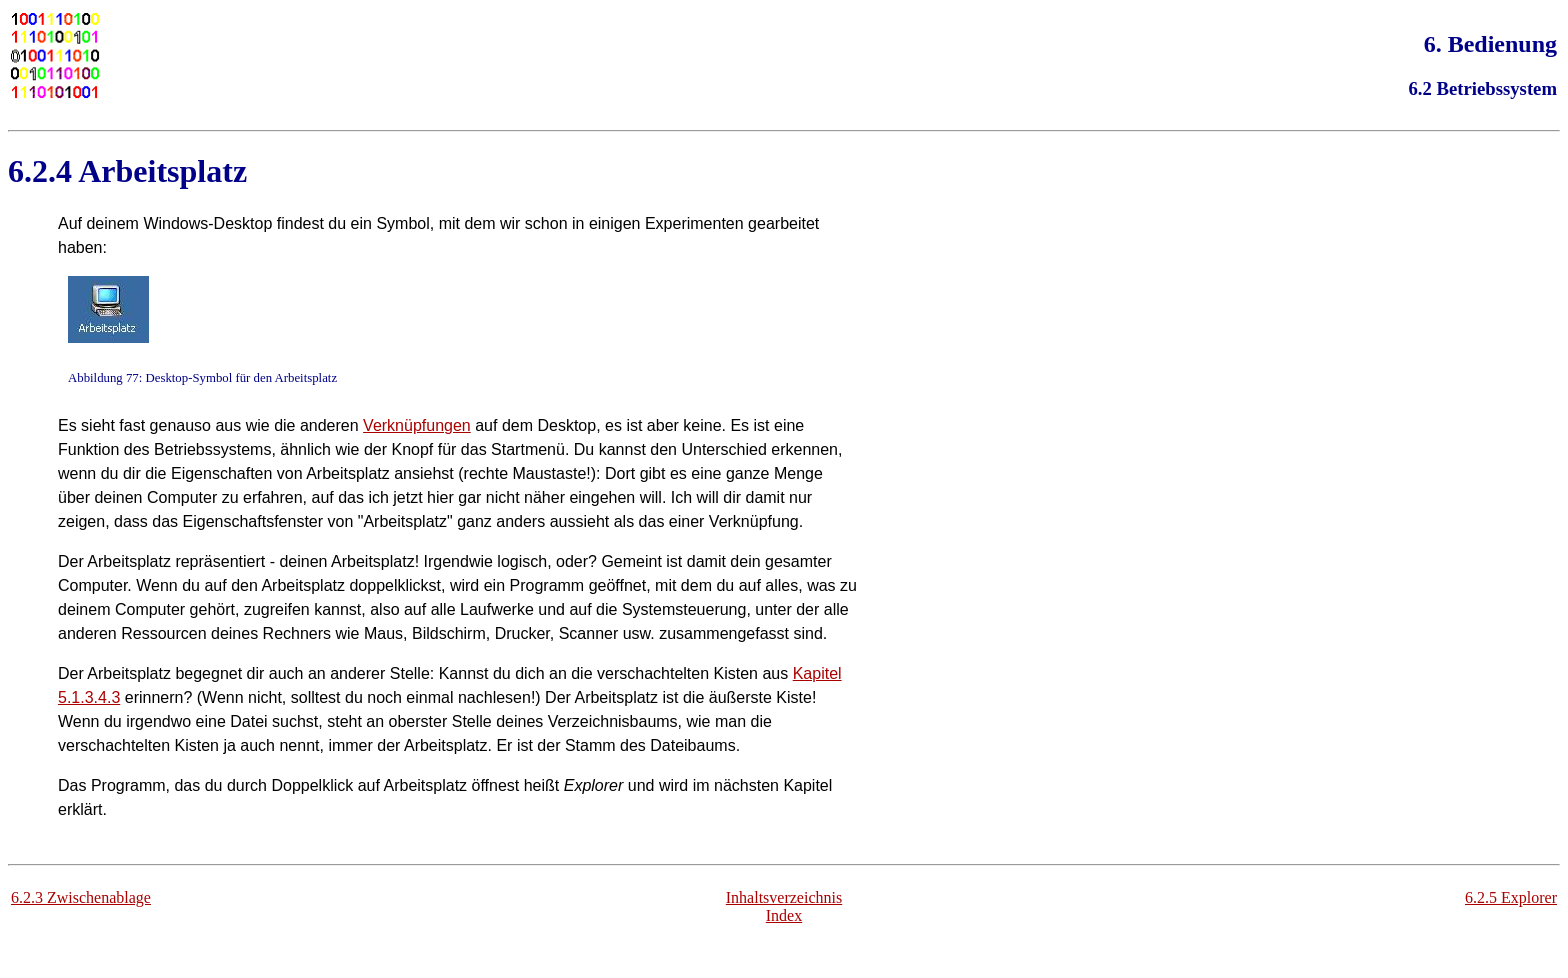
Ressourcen (163, 633)
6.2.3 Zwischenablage (81, 897)
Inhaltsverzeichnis (784, 897)
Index (784, 915)
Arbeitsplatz (162, 171)
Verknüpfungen (417, 425)
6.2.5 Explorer (1511, 897)
